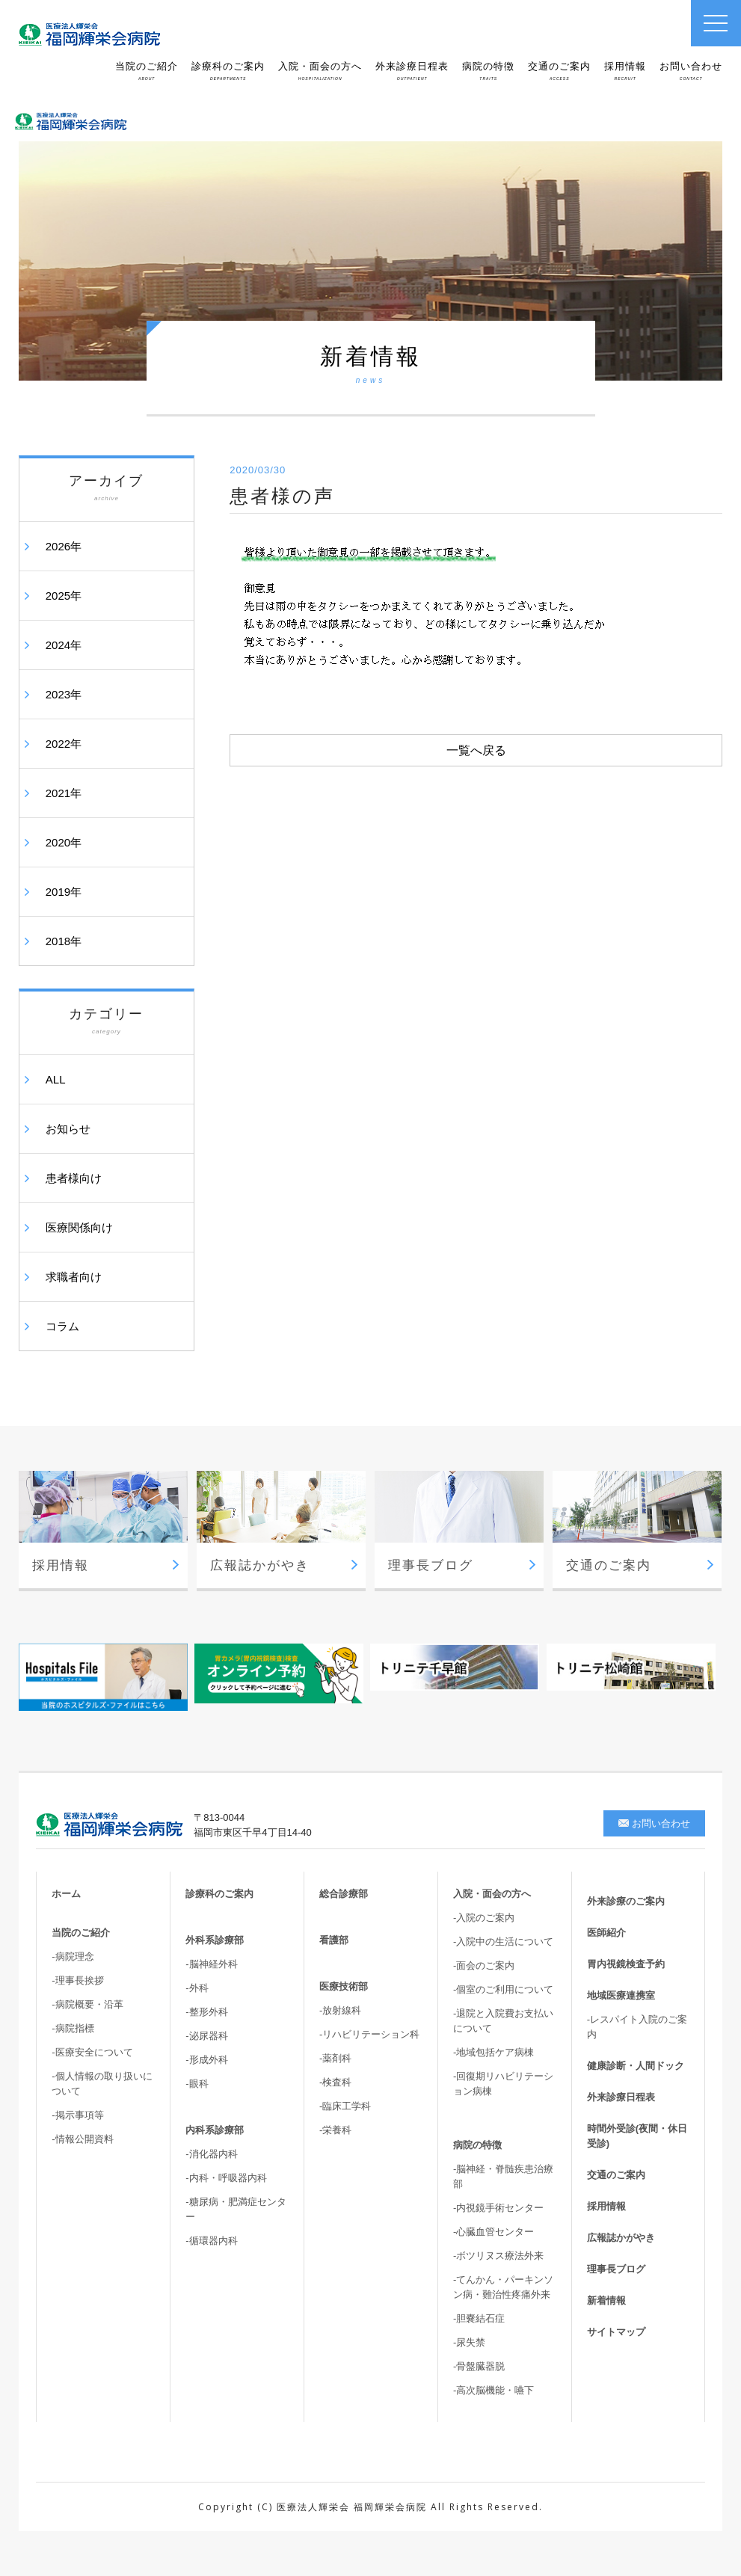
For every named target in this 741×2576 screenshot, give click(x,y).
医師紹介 (606, 1932)
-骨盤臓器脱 (479, 2366)
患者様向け (74, 1178)
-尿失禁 (469, 2342)
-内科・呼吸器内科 (225, 2177)
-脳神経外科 (211, 1964)
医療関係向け (79, 1227)
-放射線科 (340, 2010)
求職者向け (74, 1276)
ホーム (66, 1893)
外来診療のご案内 (626, 1901)
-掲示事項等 (77, 2115)
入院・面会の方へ (320, 71)
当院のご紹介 (146, 71)
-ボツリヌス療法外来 (498, 2255)
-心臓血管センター (493, 2231)
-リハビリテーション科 (369, 2034)
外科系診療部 (214, 1940)
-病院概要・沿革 (87, 2004)
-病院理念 (72, 1956)
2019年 (64, 891)
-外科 (196, 1988)
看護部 (333, 1940)
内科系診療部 (214, 2130)
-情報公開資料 (82, 2139)
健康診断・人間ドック (635, 2065)
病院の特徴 (488, 71)
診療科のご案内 (228, 71)
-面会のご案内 (483, 1965)
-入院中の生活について (503, 1941)
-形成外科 (206, 2059)
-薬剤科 (335, 2058)
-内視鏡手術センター (498, 2207)
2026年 (64, 546)
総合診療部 (343, 1893)
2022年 (64, 743)
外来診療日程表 (412, 71)
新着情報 (606, 2300)
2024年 (64, 645)
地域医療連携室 (621, 1995)
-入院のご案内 (483, 1917)
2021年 (64, 793)
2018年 (64, 941)
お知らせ (68, 1128)
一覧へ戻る (476, 750)
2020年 (64, 842)
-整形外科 (206, 2011)
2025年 (64, 595)
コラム (62, 1326)
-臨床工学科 (345, 2106)
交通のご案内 (559, 71)
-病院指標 (72, 2028)
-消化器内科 (211, 2154)
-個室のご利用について (503, 1989)
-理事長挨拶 (77, 1980)
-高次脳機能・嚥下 (493, 2390)
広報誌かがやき (621, 2237)
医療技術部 (343, 1986)
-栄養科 (335, 2130)
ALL (56, 1079)
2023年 (64, 694)
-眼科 (196, 2083)
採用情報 (625, 71)
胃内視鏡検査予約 (626, 1964)
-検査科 (335, 2082)
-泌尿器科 (206, 2035)
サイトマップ (616, 2331)
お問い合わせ (690, 71)
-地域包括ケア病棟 (493, 2052)
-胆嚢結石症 (479, 2318)
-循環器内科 (211, 2240)
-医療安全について (92, 2052)
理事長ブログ (616, 2269)
